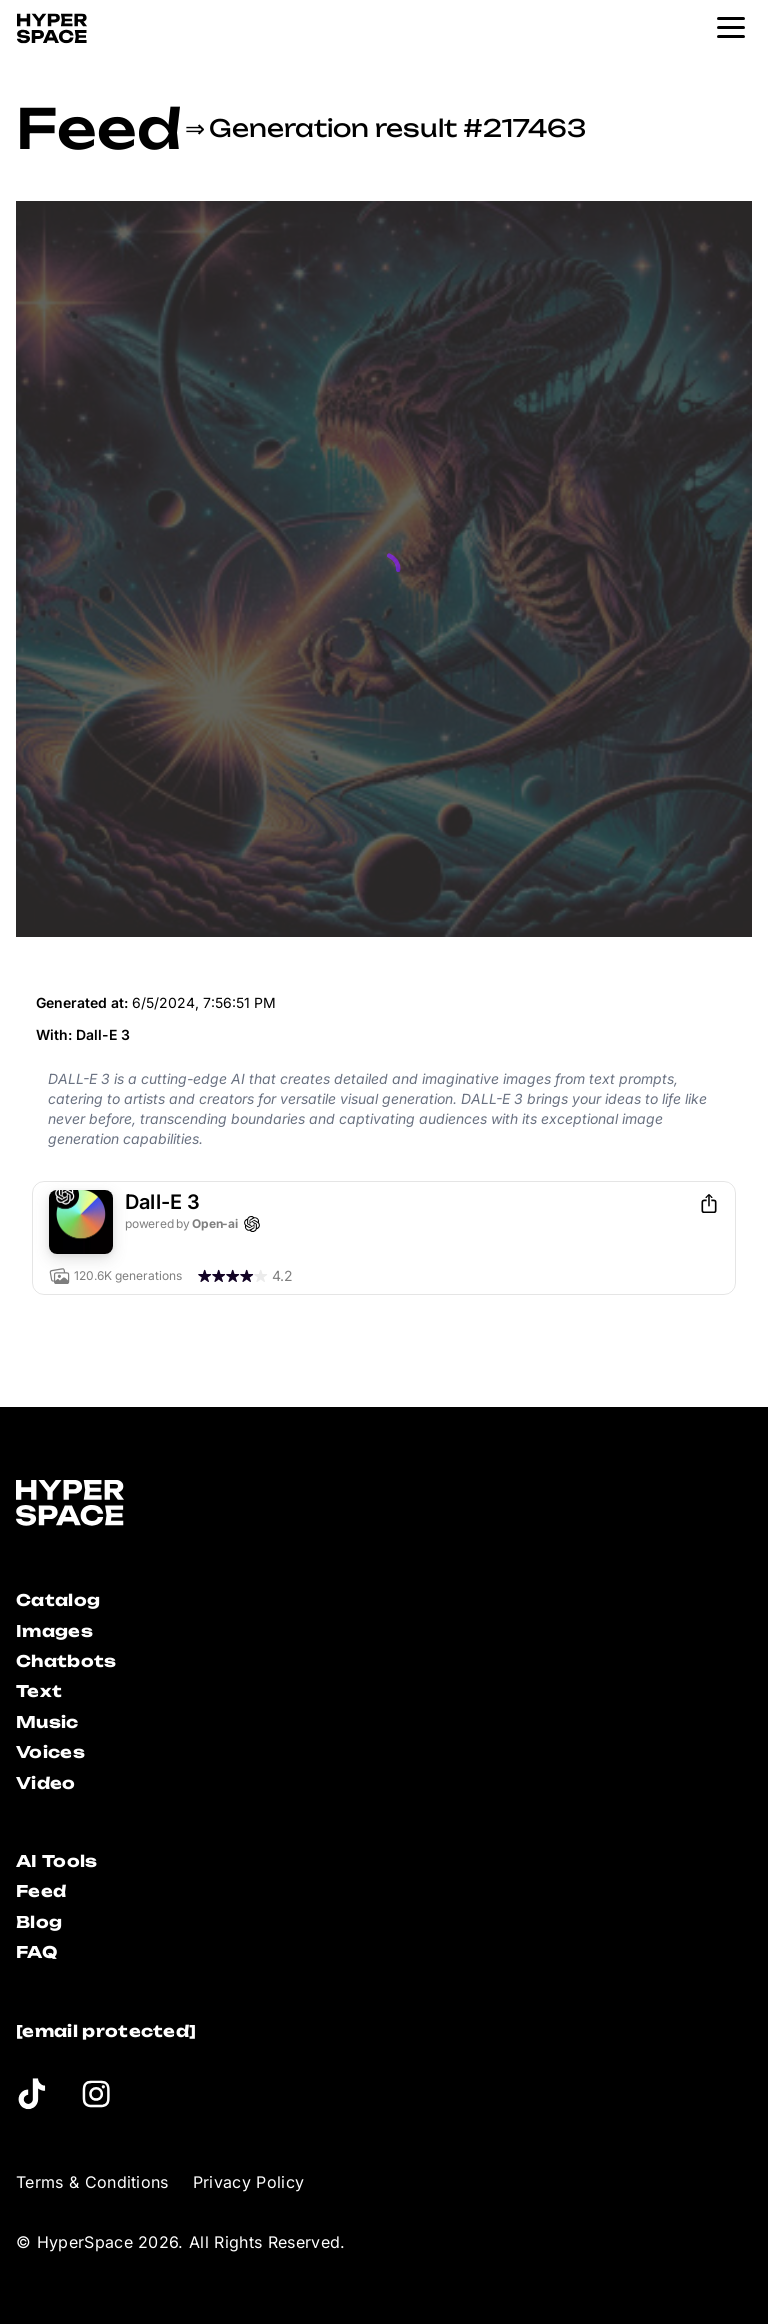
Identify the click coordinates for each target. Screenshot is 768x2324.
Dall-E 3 (103, 1034)
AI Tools (57, 1861)
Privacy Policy (248, 2182)
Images (54, 1631)
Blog (39, 1922)
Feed (98, 128)
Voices (50, 1752)
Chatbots (66, 1661)
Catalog (58, 1600)
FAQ (36, 1952)
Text (39, 1691)
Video (46, 1783)
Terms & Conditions (92, 2182)
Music (47, 1722)
